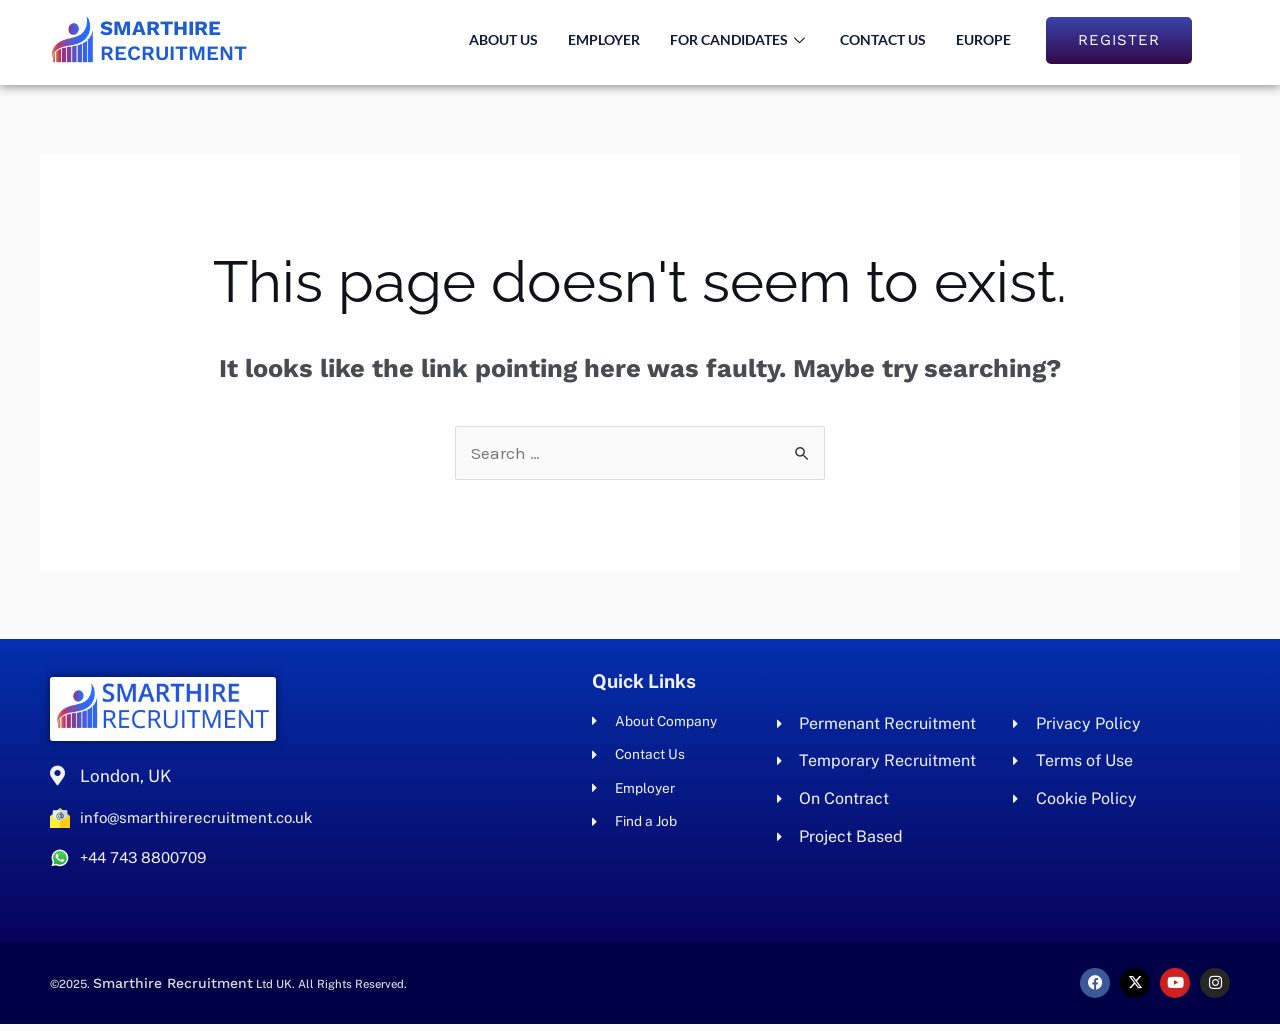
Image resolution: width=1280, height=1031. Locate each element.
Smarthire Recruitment (181, 990)
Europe (983, 39)
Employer (604, 39)
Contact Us (883, 39)
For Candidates (740, 39)
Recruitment (195, 39)
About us (503, 39)
